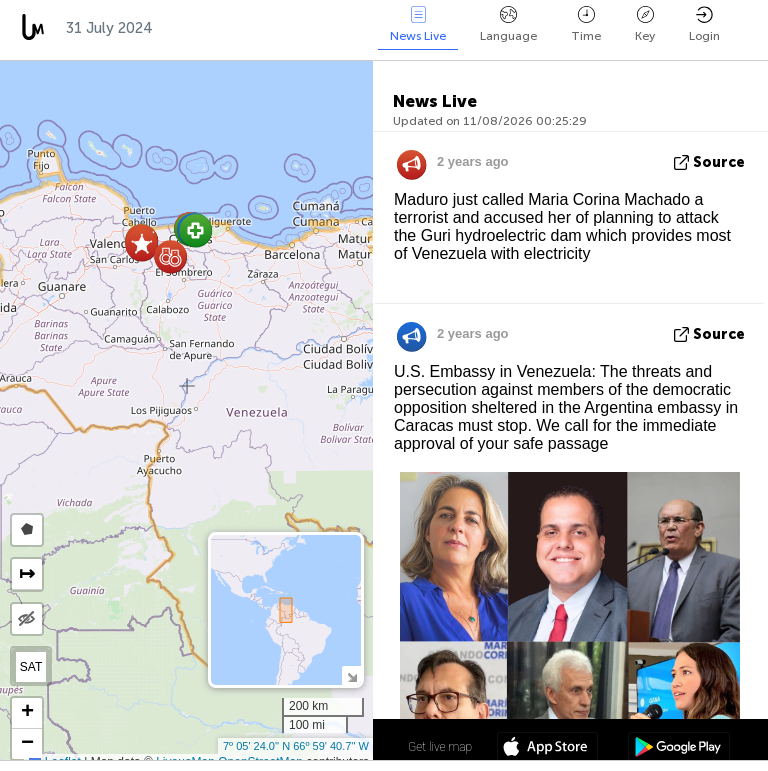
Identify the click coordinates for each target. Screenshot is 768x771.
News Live (418, 24)
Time (586, 24)
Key (645, 24)
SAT (31, 667)
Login (704, 24)
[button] (195, 230)
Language (508, 24)
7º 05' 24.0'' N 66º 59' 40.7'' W (296, 746)
